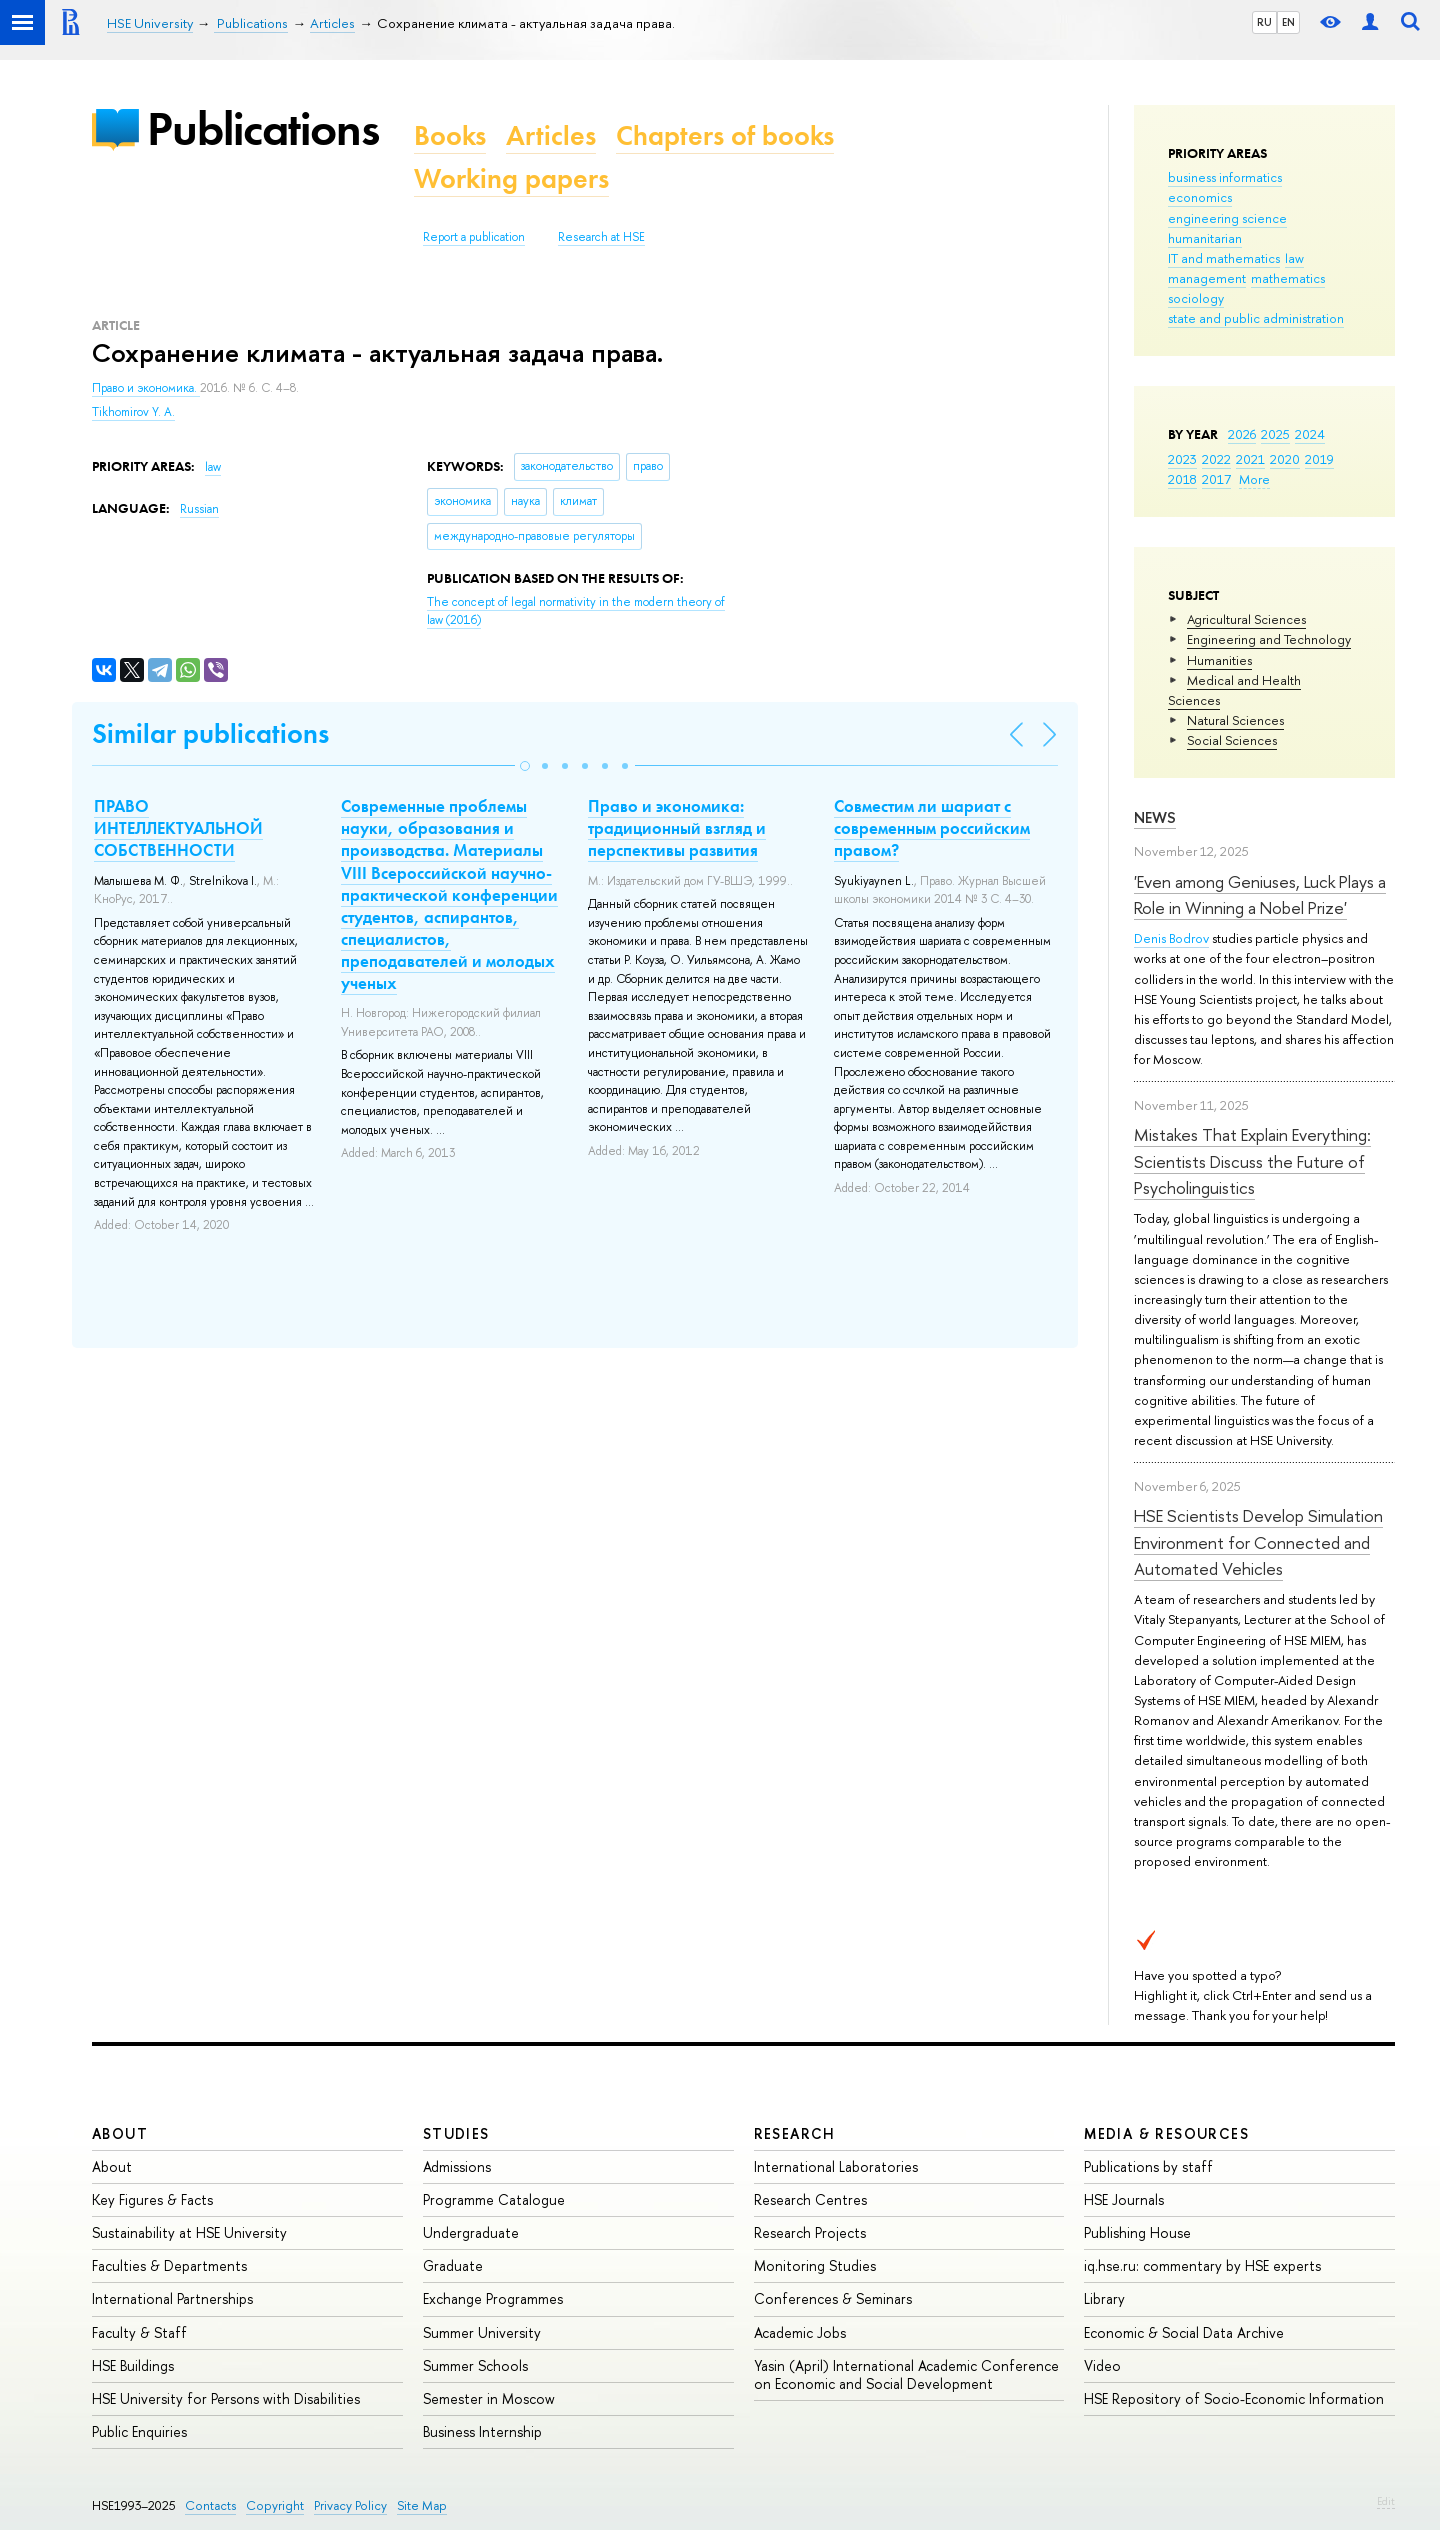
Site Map (422, 2505)
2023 (1182, 459)
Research (795, 2133)
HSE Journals (1124, 2199)
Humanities (1219, 660)
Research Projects (810, 2232)
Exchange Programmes (493, 2298)
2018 (1182, 479)
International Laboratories (836, 2166)
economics (1200, 197)
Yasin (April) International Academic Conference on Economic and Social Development (906, 2374)
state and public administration (1256, 318)
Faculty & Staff (139, 2332)
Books (450, 135)
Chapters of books (725, 135)
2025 (1275, 434)
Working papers (511, 178)
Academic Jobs (800, 2332)
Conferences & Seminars (833, 2298)
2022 (1216, 459)
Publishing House (1137, 2232)
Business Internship (482, 2431)
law (1294, 258)
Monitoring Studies (815, 2265)
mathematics (1288, 278)
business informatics (1225, 177)
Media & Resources (1166, 2133)
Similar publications (210, 733)
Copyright (275, 2505)
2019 (1319, 459)
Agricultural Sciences (1246, 619)
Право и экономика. (146, 388)
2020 (1285, 459)
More (1254, 479)
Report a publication (474, 237)
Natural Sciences (1235, 720)
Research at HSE (601, 237)
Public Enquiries (139, 2431)
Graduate (453, 2265)
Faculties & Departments (169, 2265)
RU (1264, 22)
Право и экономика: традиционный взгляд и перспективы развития (677, 828)
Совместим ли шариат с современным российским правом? (932, 828)
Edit (1386, 2501)
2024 (1310, 434)
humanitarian (1205, 238)
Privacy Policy (350, 2505)
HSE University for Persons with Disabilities (226, 2398)
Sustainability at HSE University (189, 2232)
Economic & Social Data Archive (1184, 2332)
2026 (1242, 434)
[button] (525, 766)
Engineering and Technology (1269, 639)
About (120, 2133)
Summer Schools (475, 2365)
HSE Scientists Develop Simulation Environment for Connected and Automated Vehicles (1258, 1542)
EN (1288, 22)
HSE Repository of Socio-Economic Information (1234, 2398)
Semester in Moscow (489, 2398)
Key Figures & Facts (152, 2199)
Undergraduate (471, 2232)
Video (1102, 2365)
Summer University (482, 2332)
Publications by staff (1148, 2166)
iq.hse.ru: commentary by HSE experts (1202, 2265)
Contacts (210, 2505)
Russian (199, 509)
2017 (1216, 479)
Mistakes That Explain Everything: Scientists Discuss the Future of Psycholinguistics (1252, 1161)
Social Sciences (1232, 740)
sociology (1196, 298)
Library (1104, 2298)
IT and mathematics (1224, 258)
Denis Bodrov (1171, 938)
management (1207, 278)
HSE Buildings (133, 2365)
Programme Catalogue (494, 2199)
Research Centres (810, 2199)
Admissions (457, 2166)
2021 (1250, 459)
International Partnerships (172, 2298)
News (1155, 817)
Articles (551, 135)
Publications (263, 128)
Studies (456, 2133)
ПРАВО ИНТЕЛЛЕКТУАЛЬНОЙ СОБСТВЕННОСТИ (178, 828)
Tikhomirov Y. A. (133, 412)
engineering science (1227, 218)
